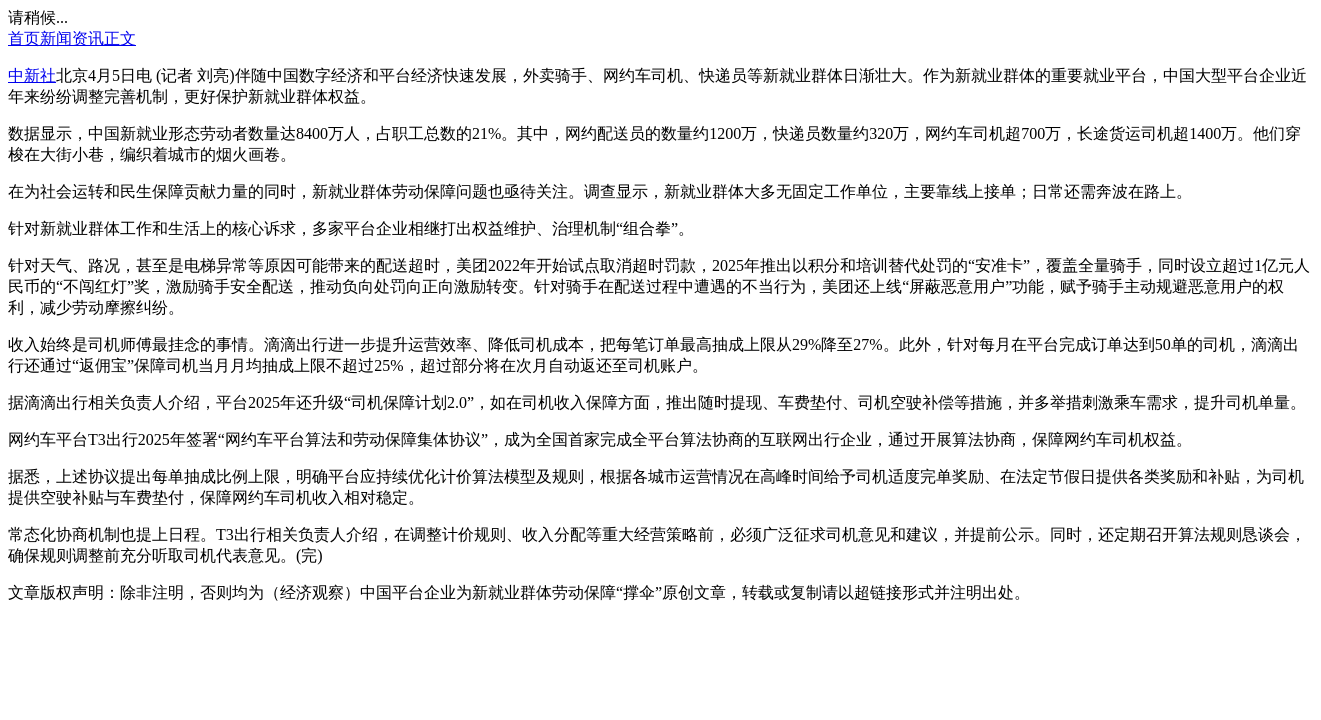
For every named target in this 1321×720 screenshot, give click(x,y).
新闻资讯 (72, 38)
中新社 (32, 75)
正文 (120, 38)
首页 (24, 38)
